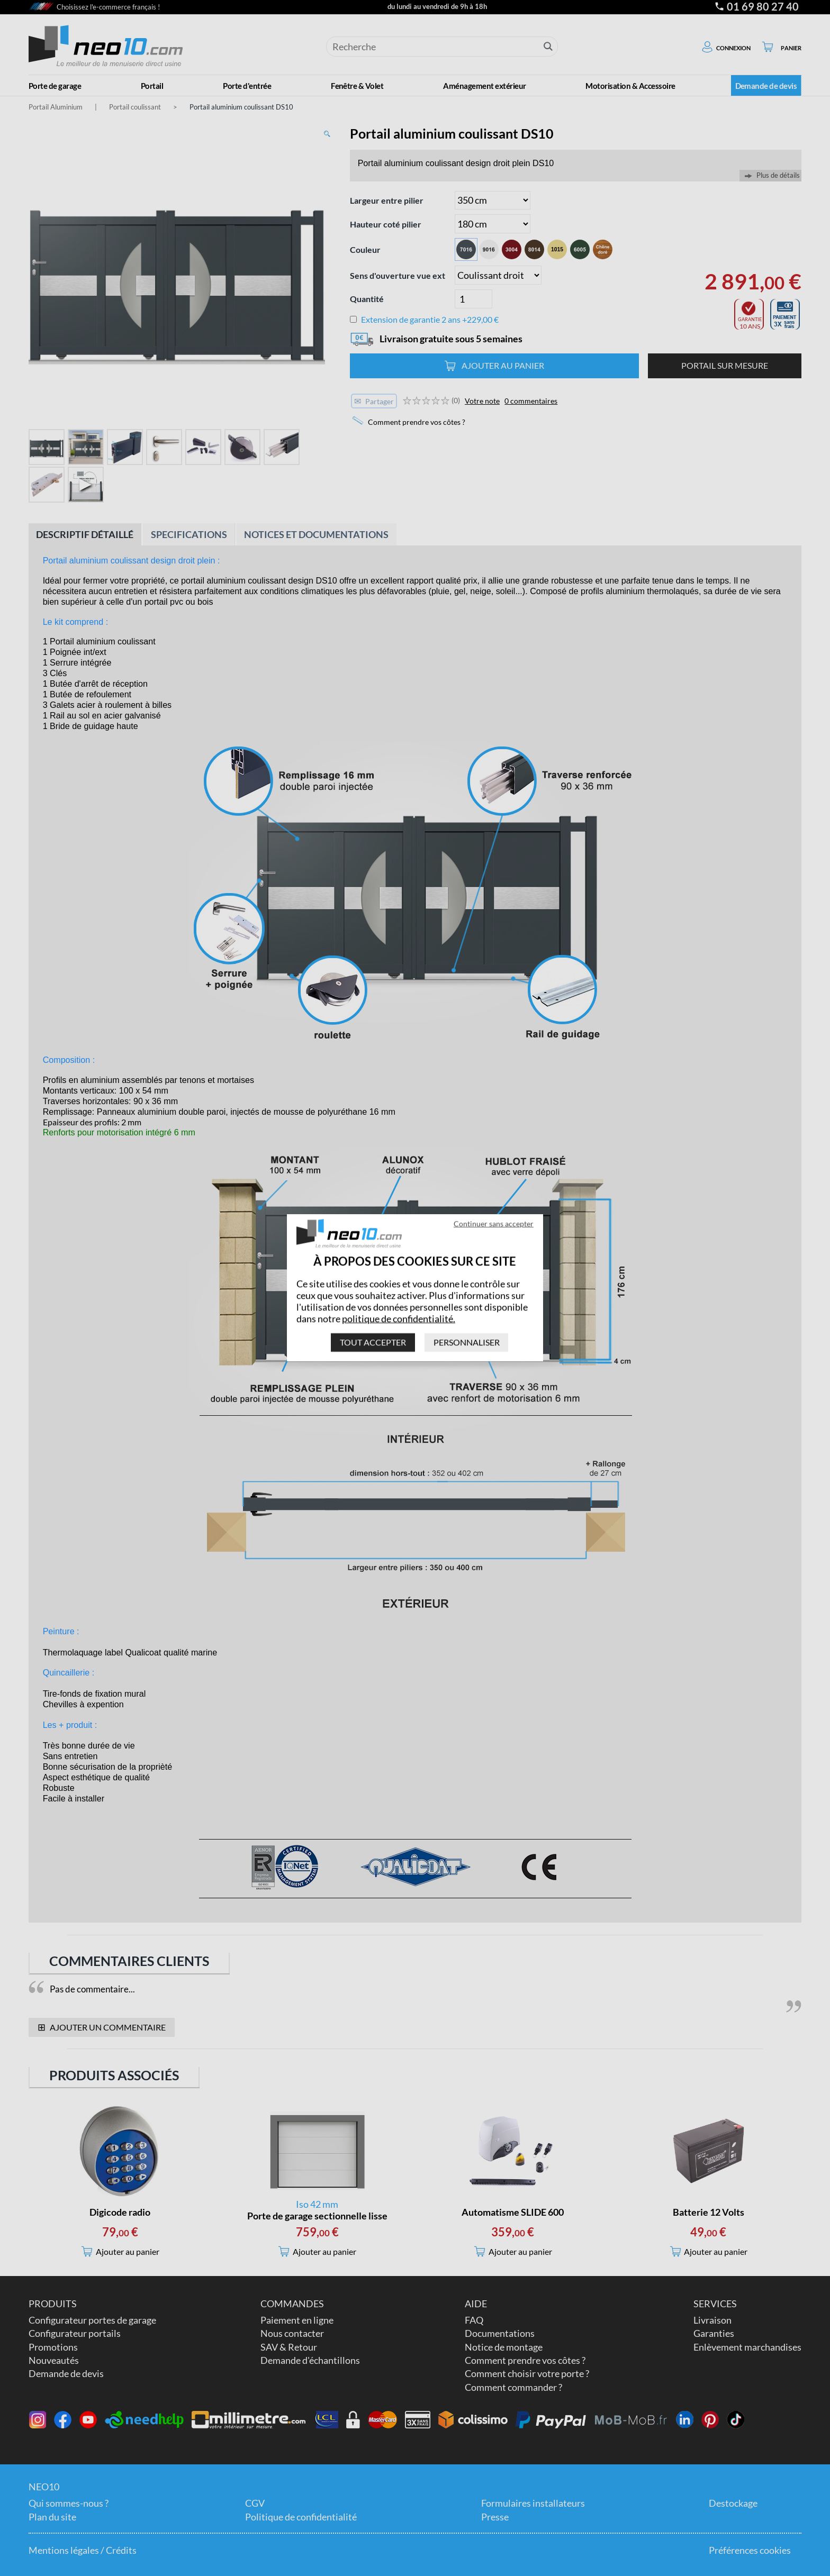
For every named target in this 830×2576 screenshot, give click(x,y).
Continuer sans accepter (494, 1223)
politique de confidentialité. (398, 1318)
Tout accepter (373, 1342)
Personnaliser (467, 1342)
